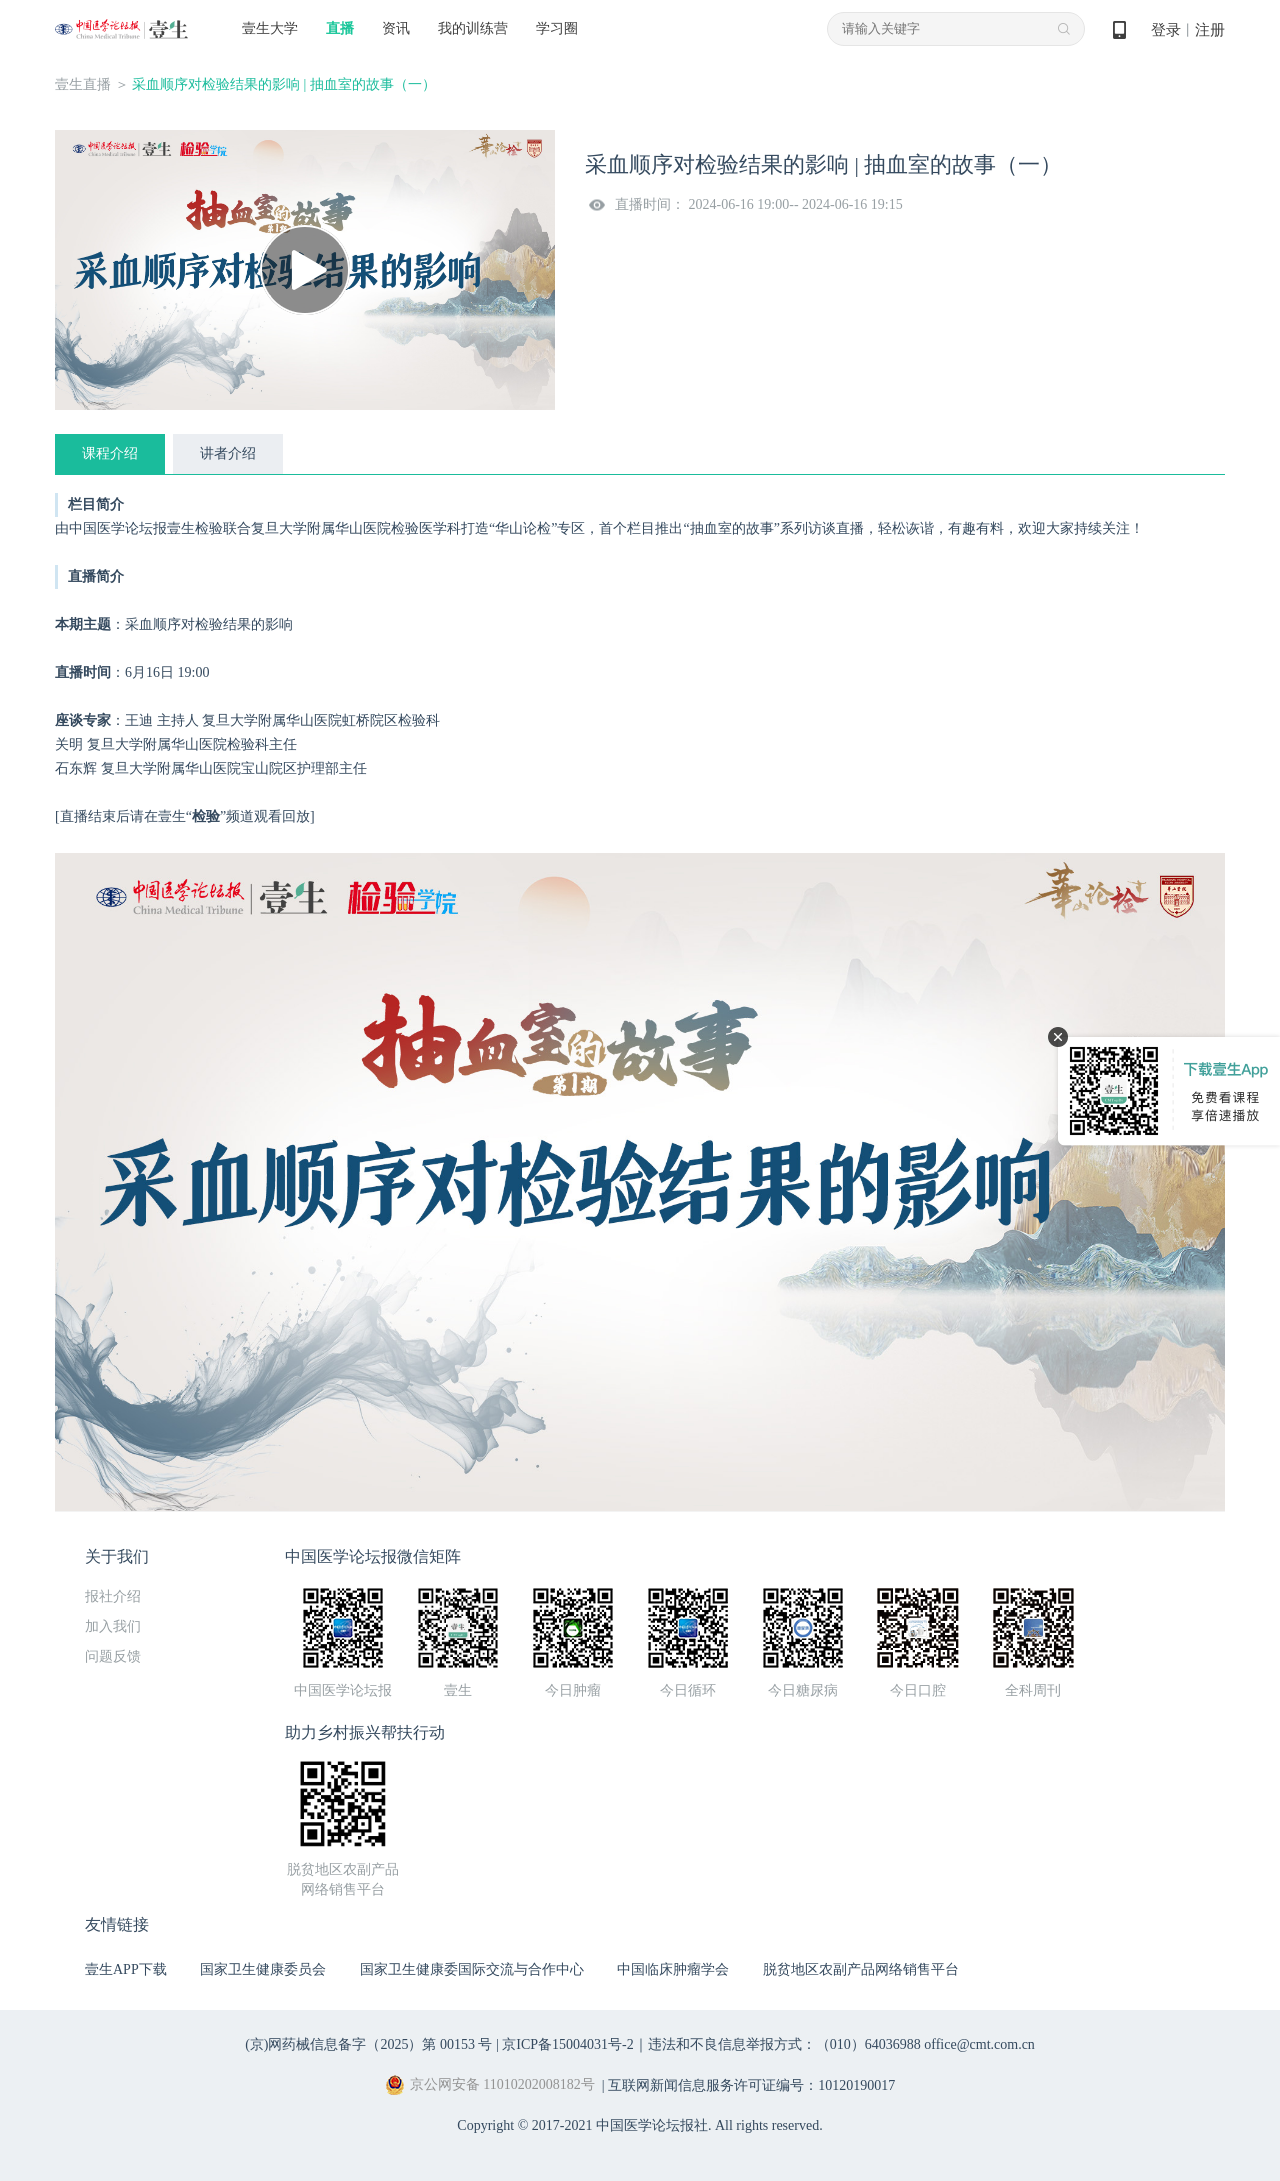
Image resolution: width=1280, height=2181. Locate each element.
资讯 (396, 28)
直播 (340, 28)
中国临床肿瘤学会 (673, 1969)
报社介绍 (113, 1596)
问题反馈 (113, 1656)
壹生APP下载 (126, 1969)
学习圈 (557, 28)
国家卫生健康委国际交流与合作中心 (472, 1969)
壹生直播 (83, 84)
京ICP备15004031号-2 (567, 2044)
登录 (1166, 30)
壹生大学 (270, 28)
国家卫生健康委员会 (263, 1969)
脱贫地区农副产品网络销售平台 (861, 1969)
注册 (1210, 30)
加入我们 (113, 1626)
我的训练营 (473, 28)
